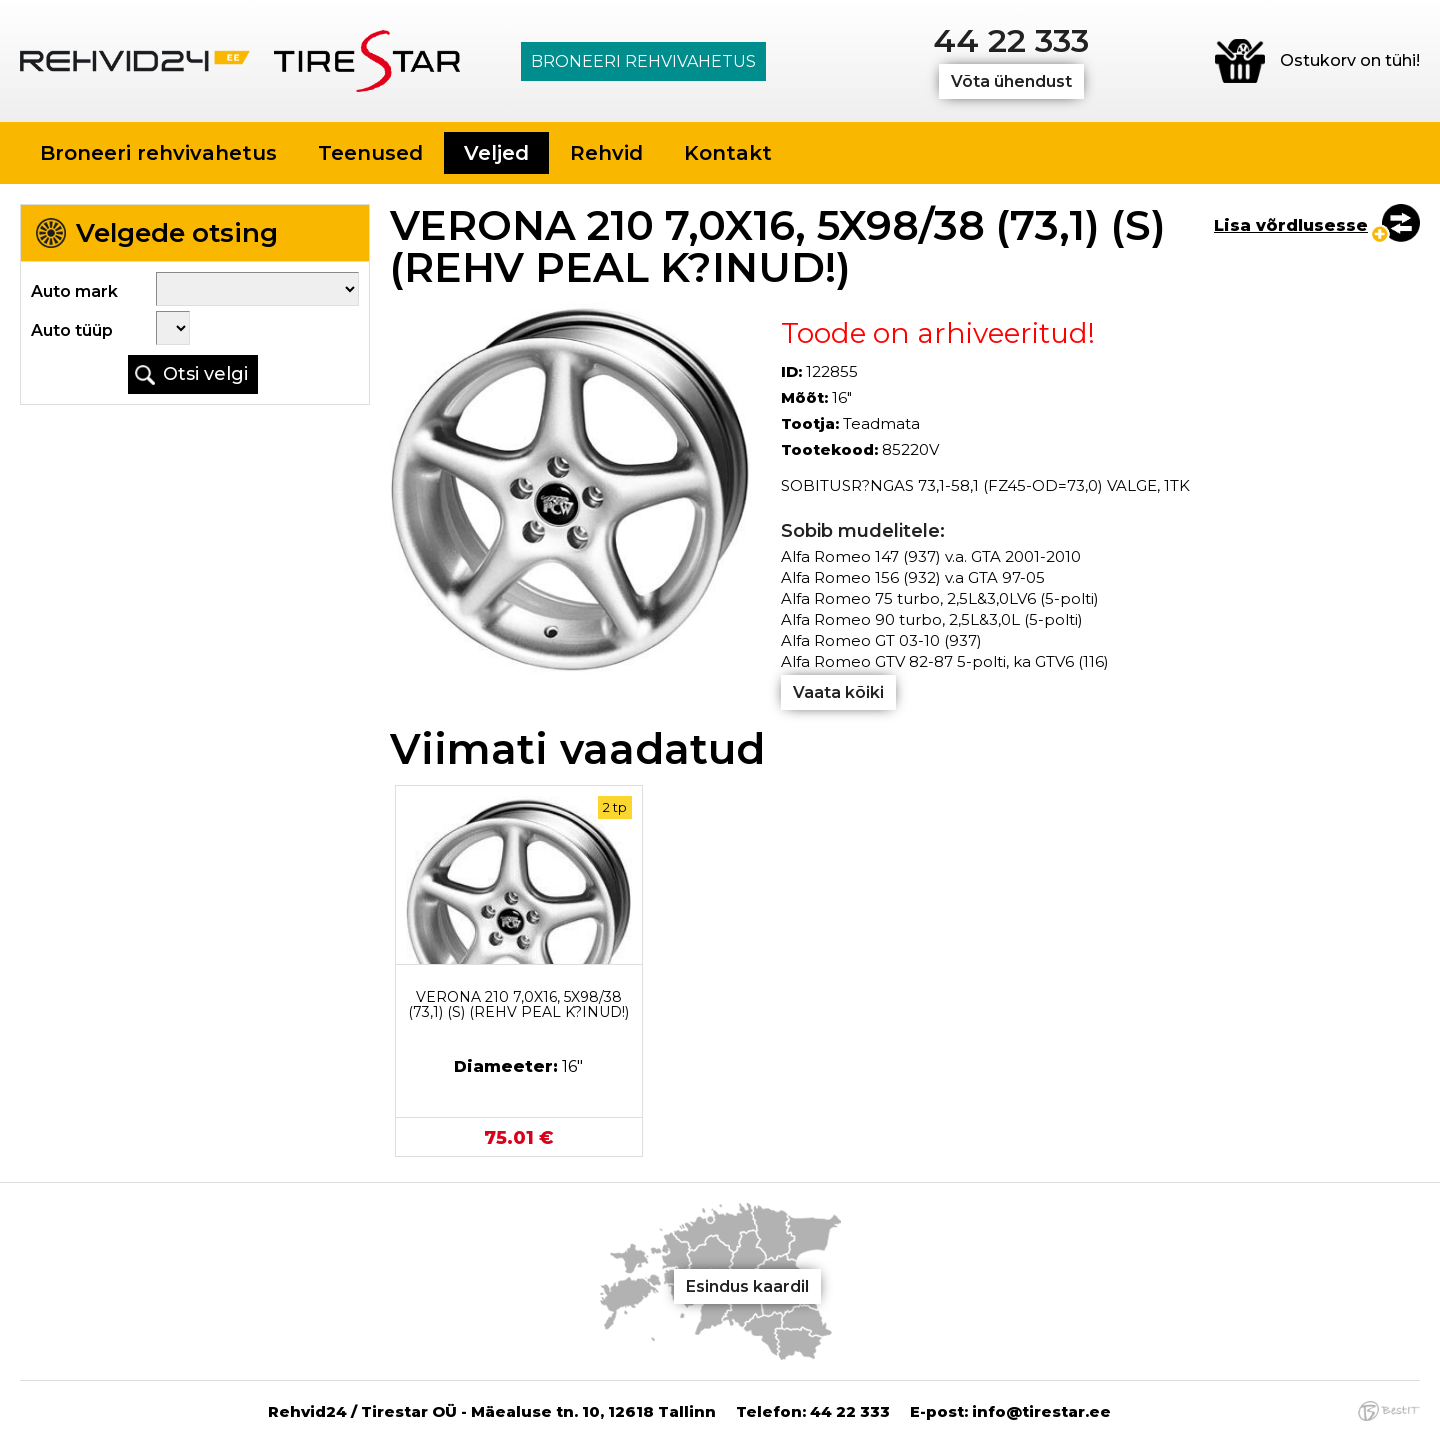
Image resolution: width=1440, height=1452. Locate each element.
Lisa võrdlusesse (1291, 225)
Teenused (370, 153)
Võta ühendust (1011, 81)
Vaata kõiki (838, 692)
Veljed (496, 153)
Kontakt (728, 153)
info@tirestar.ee (1041, 1411)
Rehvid (606, 153)
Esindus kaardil (747, 1286)
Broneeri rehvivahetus (643, 61)
